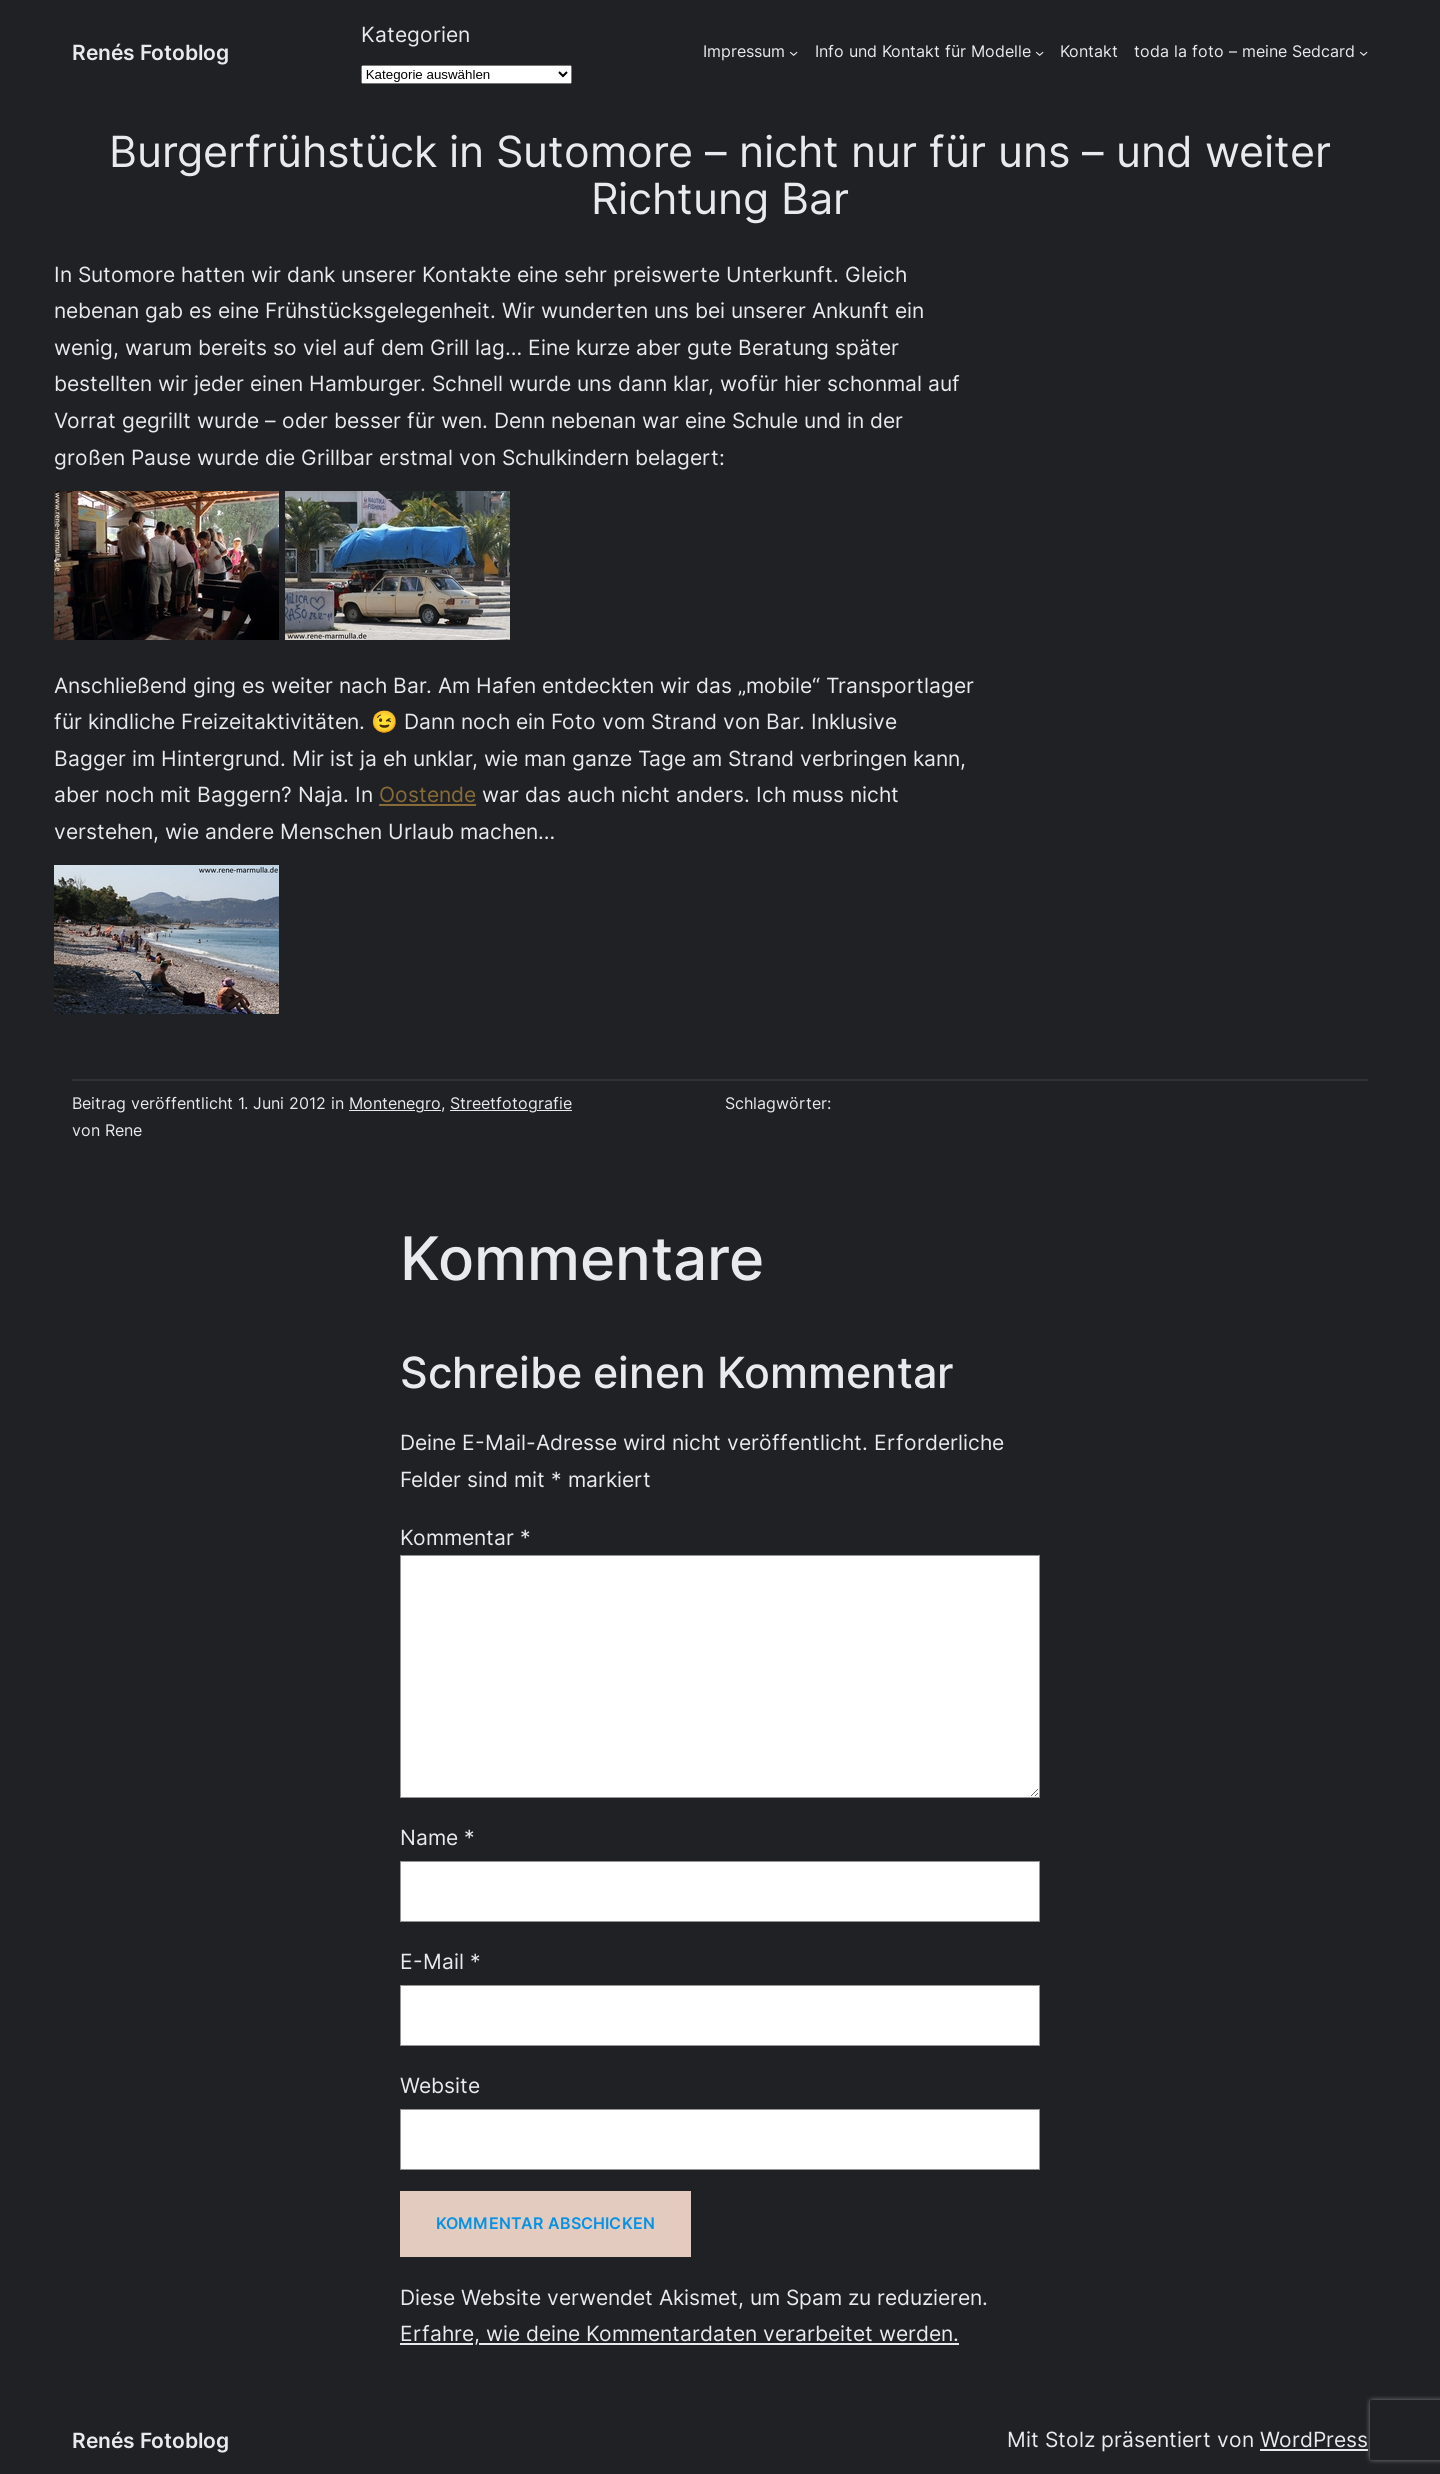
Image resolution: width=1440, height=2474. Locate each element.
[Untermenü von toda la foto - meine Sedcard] (1363, 52)
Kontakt (1089, 51)
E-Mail (440, 1961)
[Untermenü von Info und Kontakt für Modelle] (1039, 52)
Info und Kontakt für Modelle (923, 51)
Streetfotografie (511, 1103)
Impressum (744, 51)
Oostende (427, 794)
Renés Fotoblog (150, 52)
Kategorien (415, 34)
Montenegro (395, 1103)
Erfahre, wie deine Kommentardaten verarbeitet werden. (679, 2333)
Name (437, 1837)
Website (440, 2085)
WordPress (1314, 2439)
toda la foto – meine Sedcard (1244, 51)
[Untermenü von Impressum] (793, 52)
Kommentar (465, 1537)
